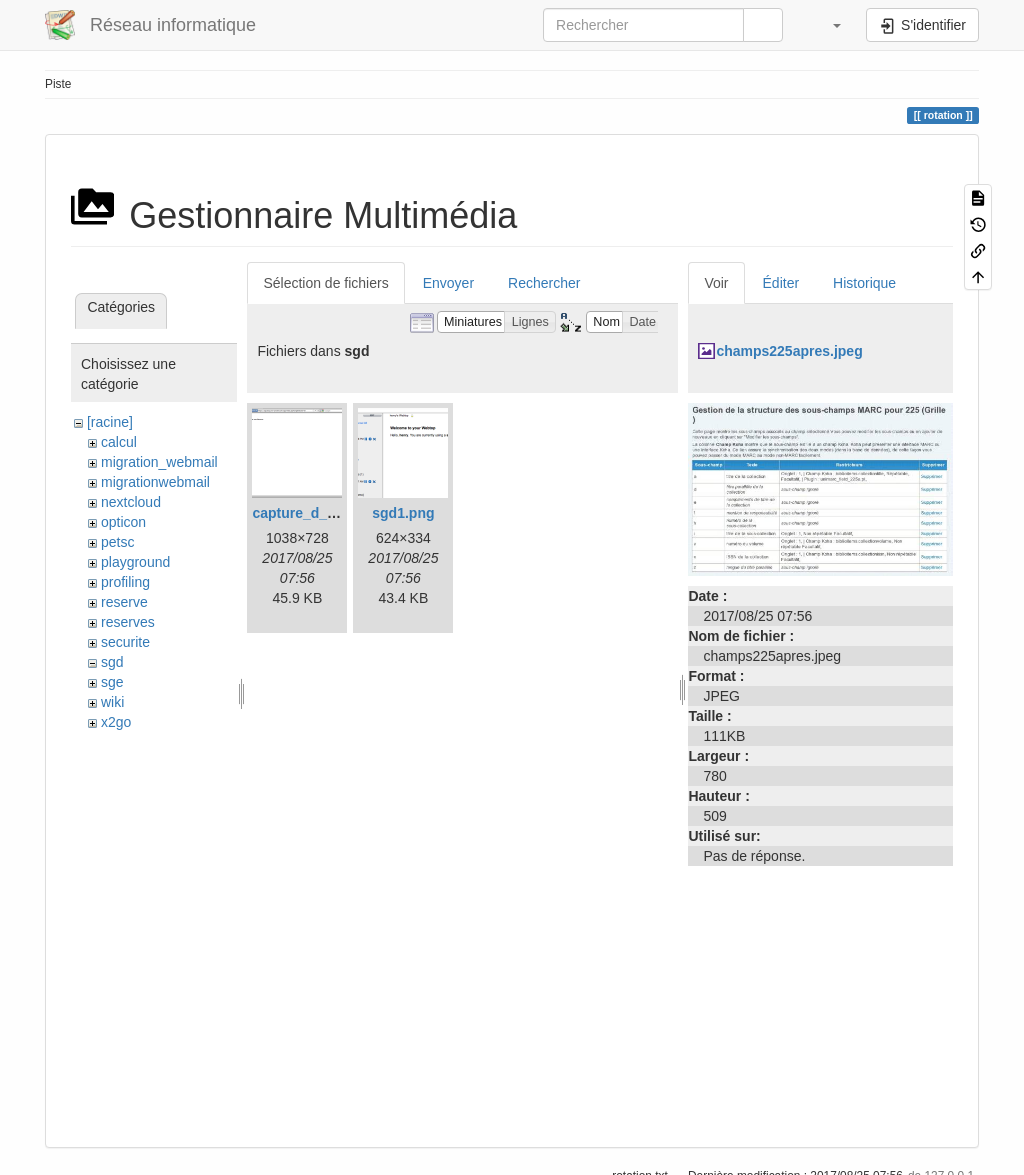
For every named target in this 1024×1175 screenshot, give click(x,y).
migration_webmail (159, 462)
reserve (124, 602)
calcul (119, 442)
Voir (716, 283)
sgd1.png (403, 513)
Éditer (781, 283)
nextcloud (131, 502)
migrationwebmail (155, 482)
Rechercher (544, 283)
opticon (123, 522)
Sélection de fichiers (325, 283)
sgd (112, 662)
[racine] (110, 422)
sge (112, 682)
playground (135, 562)
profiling (125, 582)
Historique (864, 283)
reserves (128, 622)
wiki (112, 702)
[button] (827, 25)
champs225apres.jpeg (789, 351)
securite (125, 642)
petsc (117, 542)
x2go (116, 722)
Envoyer (448, 283)
